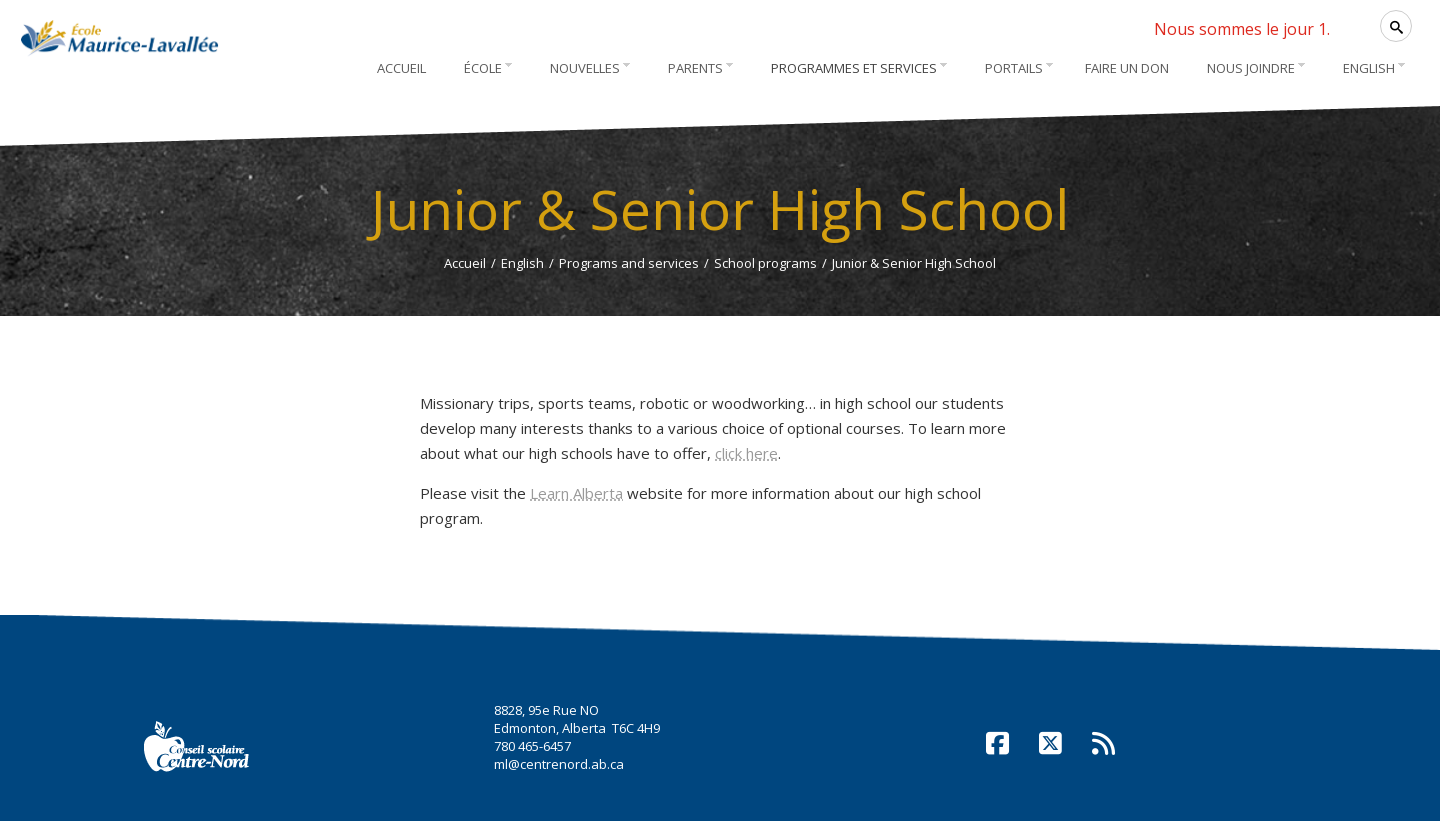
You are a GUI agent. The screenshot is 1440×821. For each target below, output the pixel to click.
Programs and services (629, 263)
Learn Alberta (576, 493)
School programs (765, 263)
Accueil (465, 263)
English (522, 263)
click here (746, 453)
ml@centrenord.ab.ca (559, 764)
